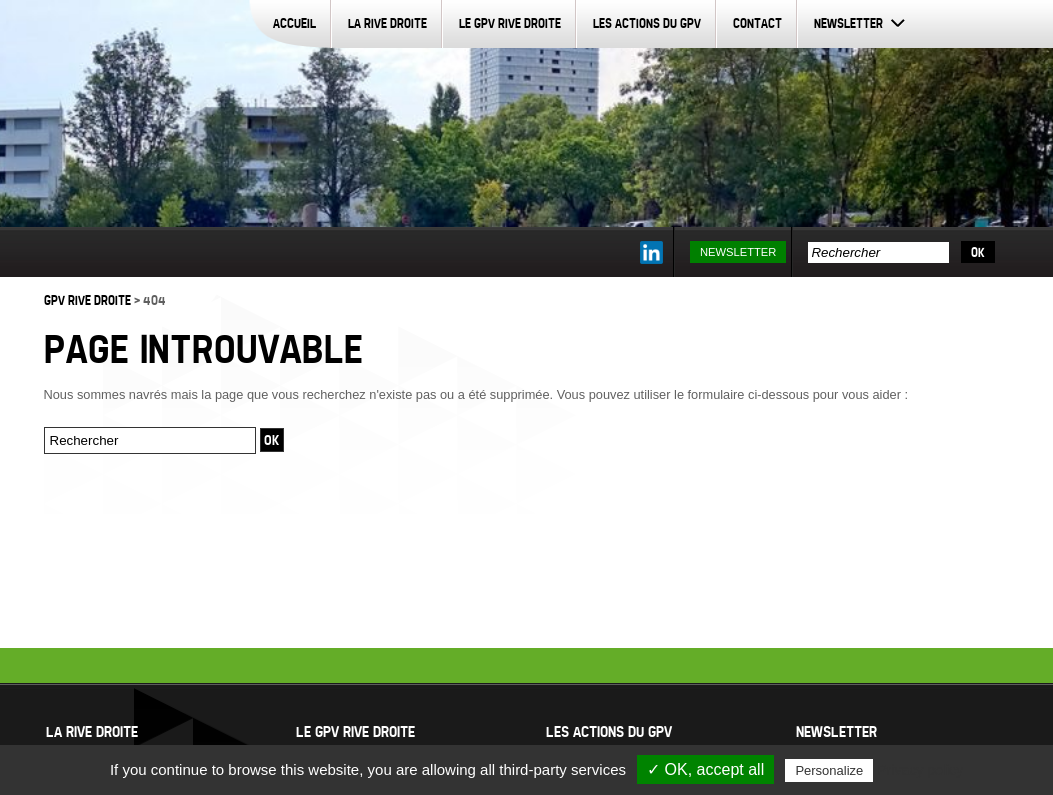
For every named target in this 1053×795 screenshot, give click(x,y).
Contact (757, 23)
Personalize (829, 770)
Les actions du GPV (647, 23)
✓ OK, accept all (705, 769)
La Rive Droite (387, 23)
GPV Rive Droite (87, 300)
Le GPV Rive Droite (510, 23)
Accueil (294, 23)
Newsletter (848, 23)
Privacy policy (920, 770)
